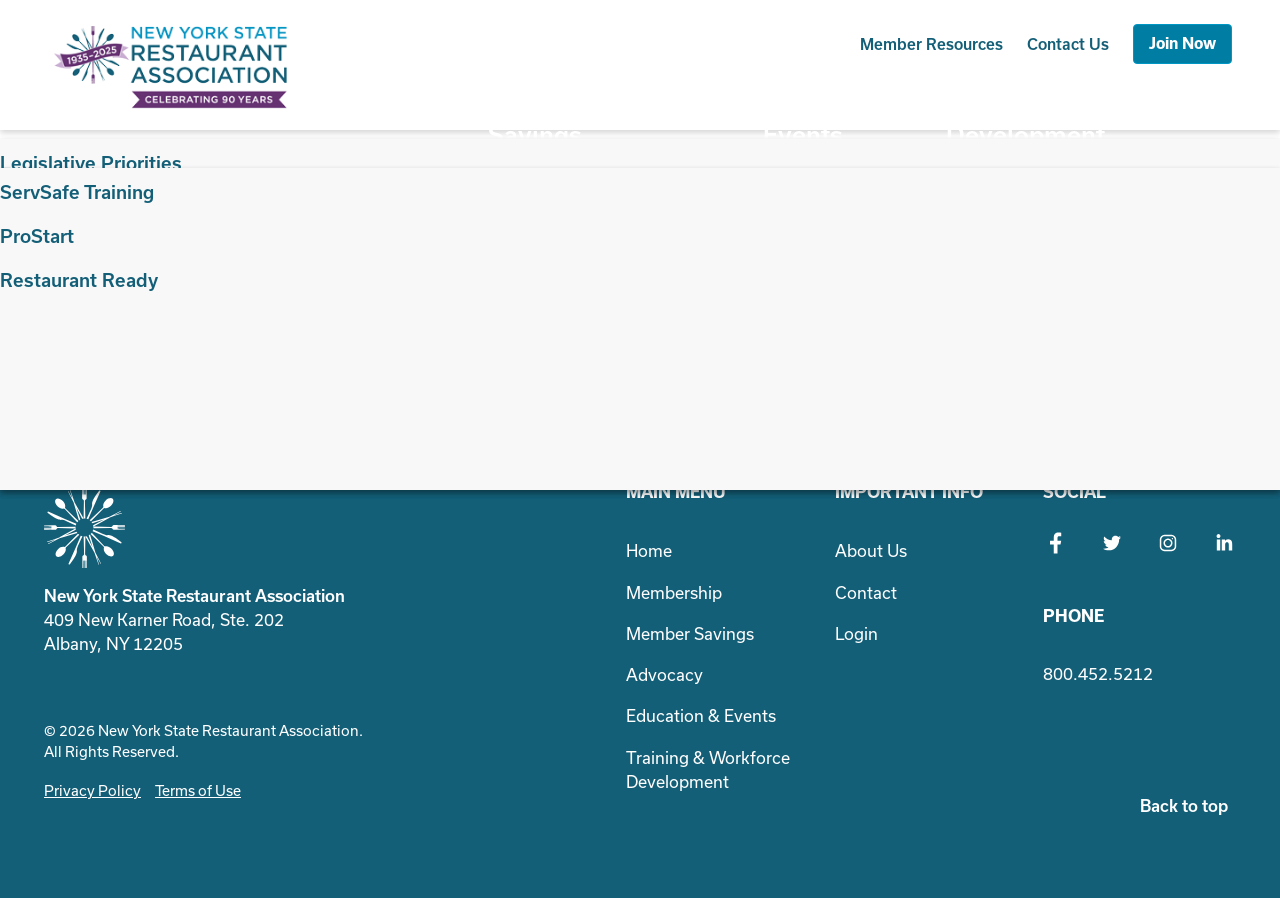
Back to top (1184, 806)
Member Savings (562, 99)
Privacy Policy (92, 790)
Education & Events (846, 99)
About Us (871, 550)
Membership (413, 99)
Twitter (1112, 543)
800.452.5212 (1098, 673)
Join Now (1182, 43)
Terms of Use (198, 790)
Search (1001, 278)
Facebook (1056, 543)
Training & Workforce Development (1106, 99)
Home (649, 550)
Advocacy (698, 99)
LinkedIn (1224, 543)
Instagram (1168, 543)
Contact (1068, 44)
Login (856, 633)
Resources (931, 44)
